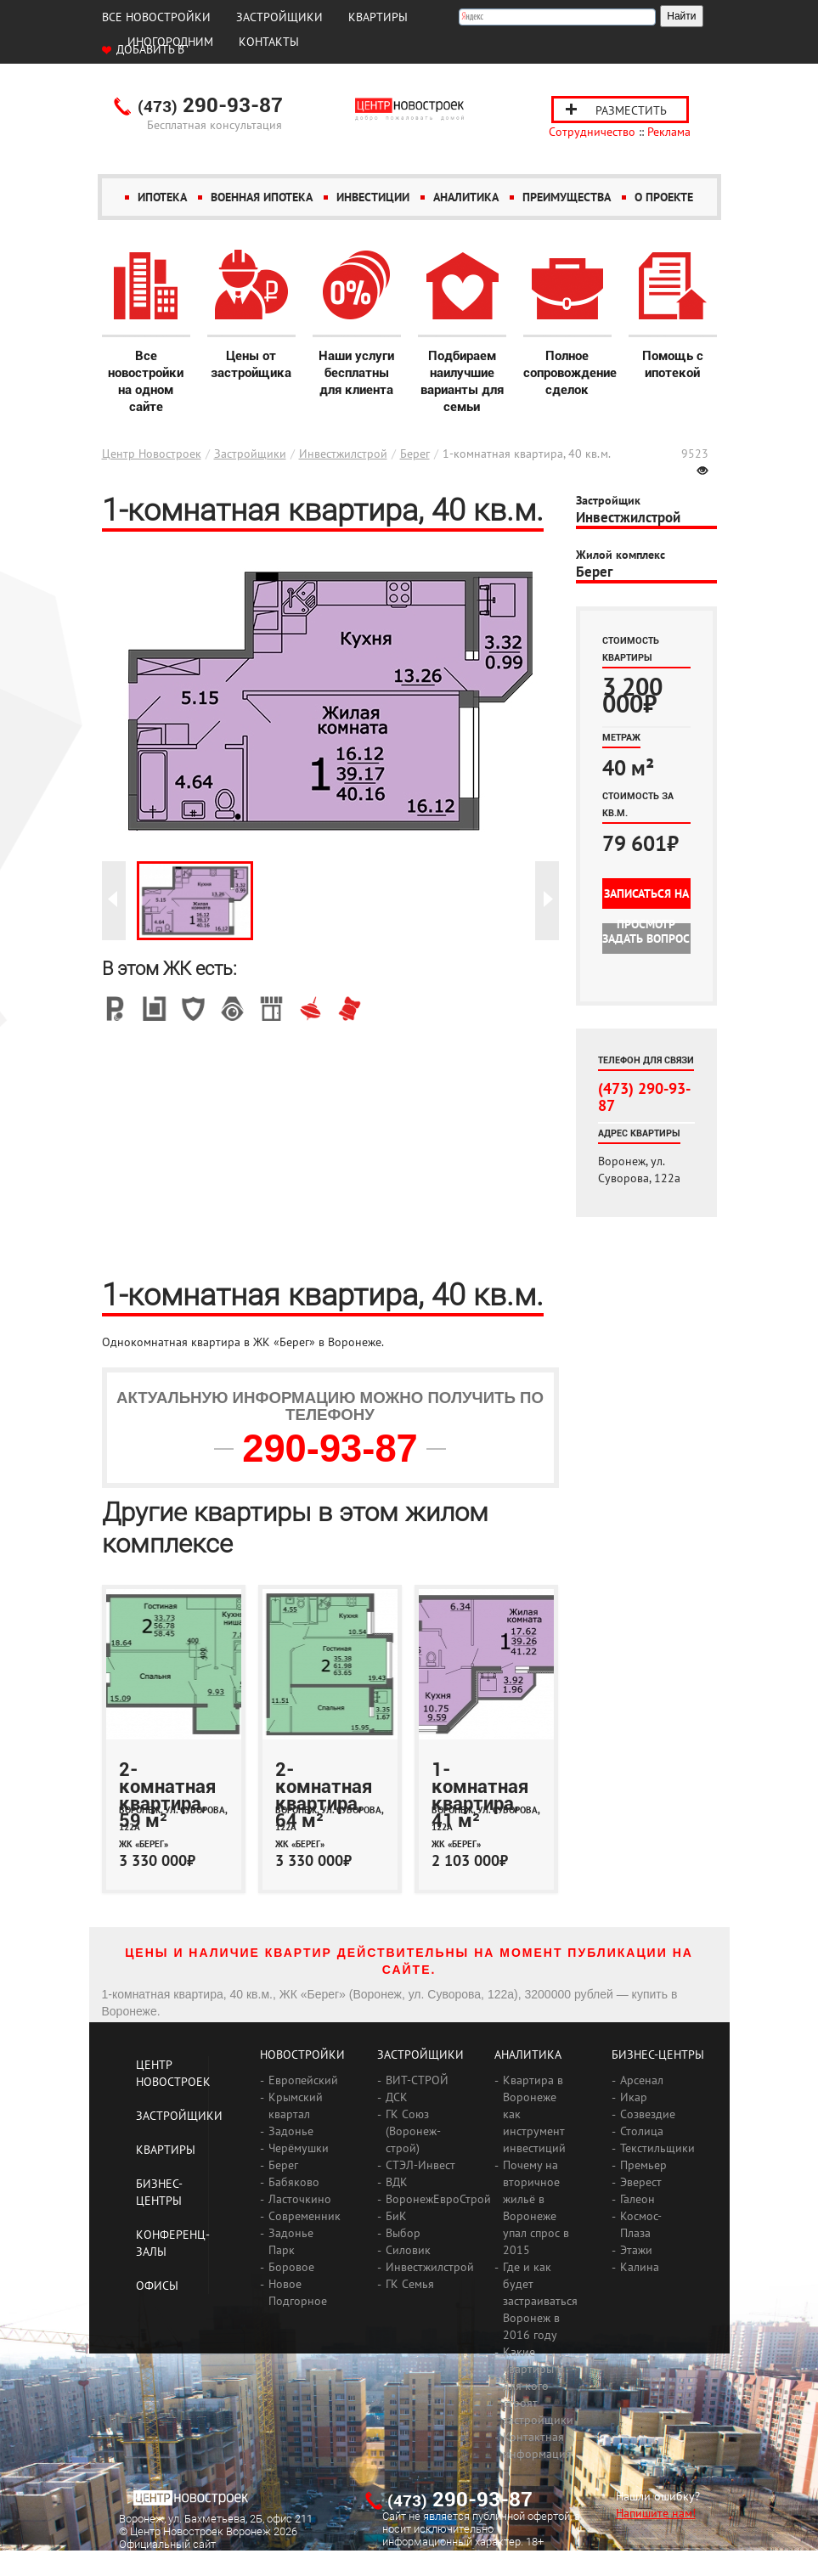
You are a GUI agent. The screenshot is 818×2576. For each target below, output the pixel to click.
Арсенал (641, 2080)
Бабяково (293, 2182)
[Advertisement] (330, 1149)
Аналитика (466, 197)
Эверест (641, 2182)
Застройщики (279, 17)
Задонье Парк (290, 2241)
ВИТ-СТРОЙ (417, 2080)
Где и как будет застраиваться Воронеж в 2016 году (540, 2300)
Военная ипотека (262, 197)
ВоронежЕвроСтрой (438, 2199)
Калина (639, 2266)
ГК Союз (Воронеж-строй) (413, 2131)
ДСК (397, 2097)
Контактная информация (537, 2445)
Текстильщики (657, 2148)
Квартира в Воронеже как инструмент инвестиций (534, 2114)
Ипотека (162, 197)
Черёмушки (298, 2148)
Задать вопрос (646, 938)
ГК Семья (410, 2283)
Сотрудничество (592, 131)
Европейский (303, 2080)
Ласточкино (299, 2199)
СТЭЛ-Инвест (420, 2165)
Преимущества (566, 197)
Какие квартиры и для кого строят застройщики (538, 2385)
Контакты (269, 41)
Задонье (290, 2131)
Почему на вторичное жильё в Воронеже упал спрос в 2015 (536, 2207)
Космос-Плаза (641, 2224)
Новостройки (302, 2054)
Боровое (291, 2266)
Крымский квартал (295, 2105)
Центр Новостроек (151, 453)
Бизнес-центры (658, 2054)
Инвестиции (372, 197)
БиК (396, 2216)
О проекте (664, 197)
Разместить (631, 110)
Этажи (636, 2250)
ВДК (397, 2182)
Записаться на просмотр (646, 897)
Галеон (637, 2199)
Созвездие (647, 2114)
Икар (633, 2097)
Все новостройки (156, 17)
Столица (641, 2131)
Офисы (157, 2285)
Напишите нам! (656, 2513)
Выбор (403, 2233)
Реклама (669, 131)
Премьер (643, 2165)
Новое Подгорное (297, 2292)
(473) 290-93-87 (644, 1096)
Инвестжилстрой (343, 453)
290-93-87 (210, 106)
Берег (415, 453)
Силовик (408, 2250)
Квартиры (378, 17)
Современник (304, 2216)
